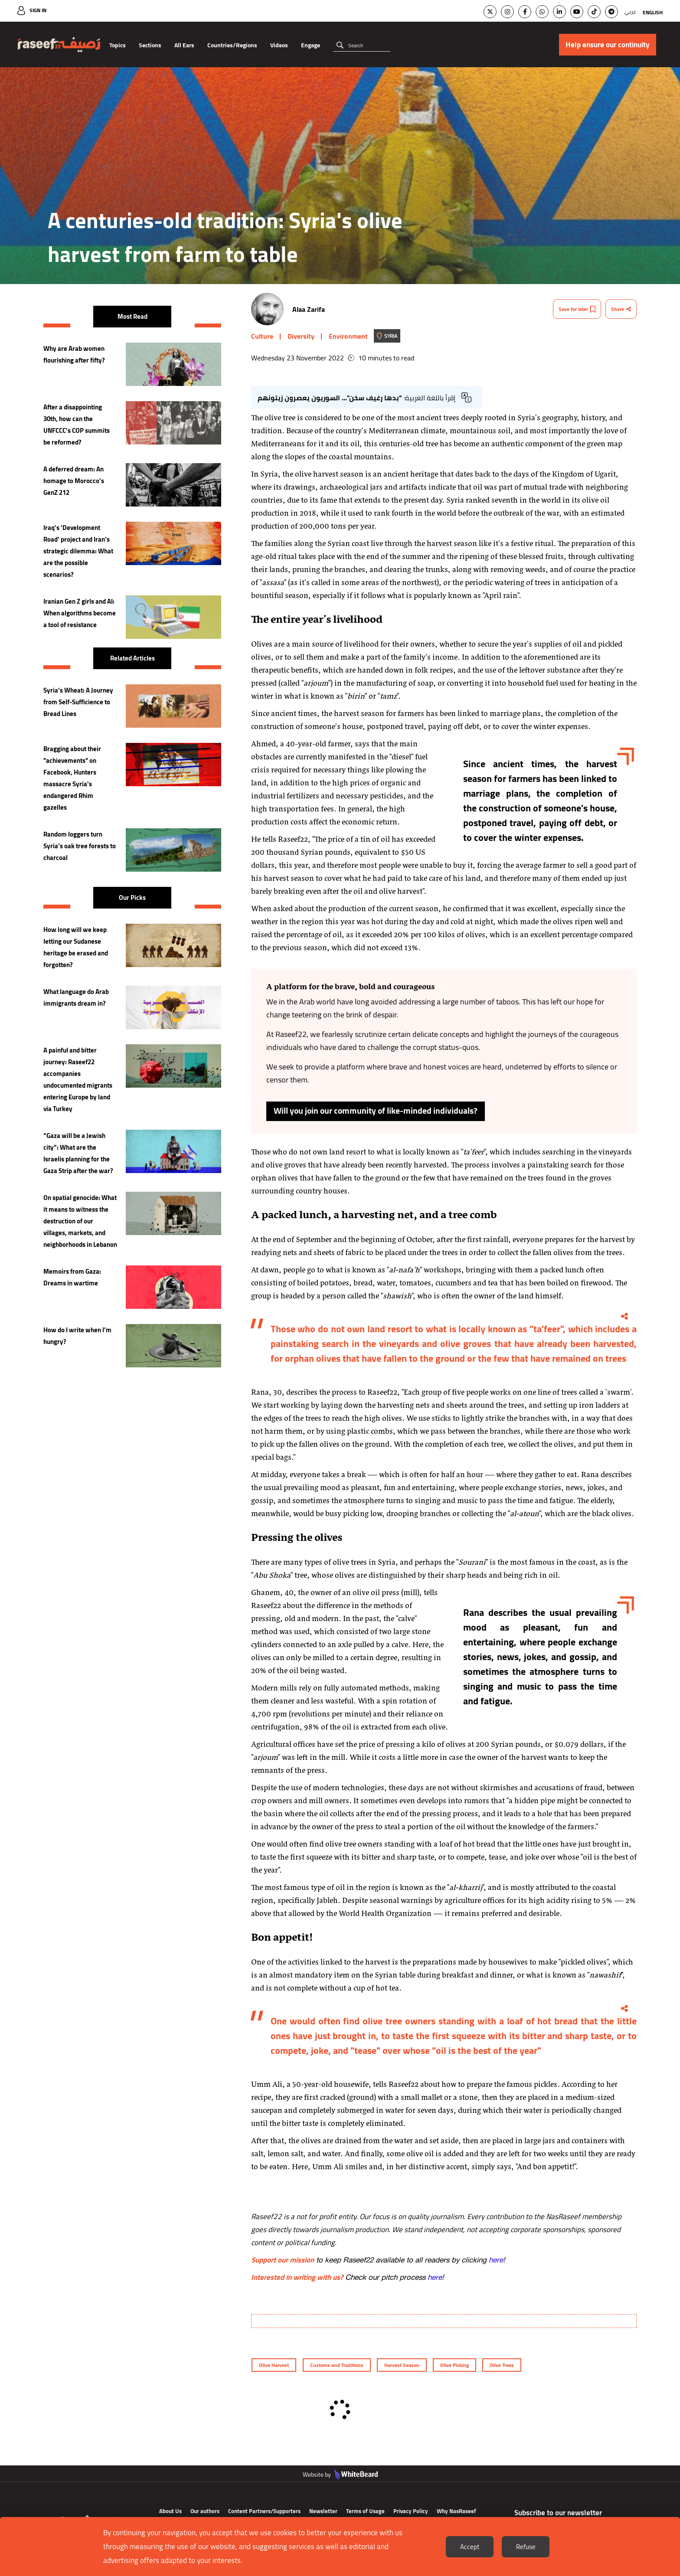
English (653, 12)
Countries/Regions (232, 45)
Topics (117, 45)
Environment (348, 336)
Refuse (526, 2546)
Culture (262, 336)
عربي (630, 11)
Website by (340, 2487)
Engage (310, 45)
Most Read (132, 316)
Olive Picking (455, 2365)
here (496, 2260)
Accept (469, 2546)
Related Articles (132, 658)
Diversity (301, 336)
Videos (279, 45)
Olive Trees (502, 2365)
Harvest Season (401, 2365)
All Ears (184, 45)
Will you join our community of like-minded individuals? (377, 1111)
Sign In (37, 10)
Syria (390, 336)
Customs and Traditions (336, 2365)
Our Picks (132, 897)
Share (621, 309)
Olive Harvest (273, 2365)
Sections (150, 45)
